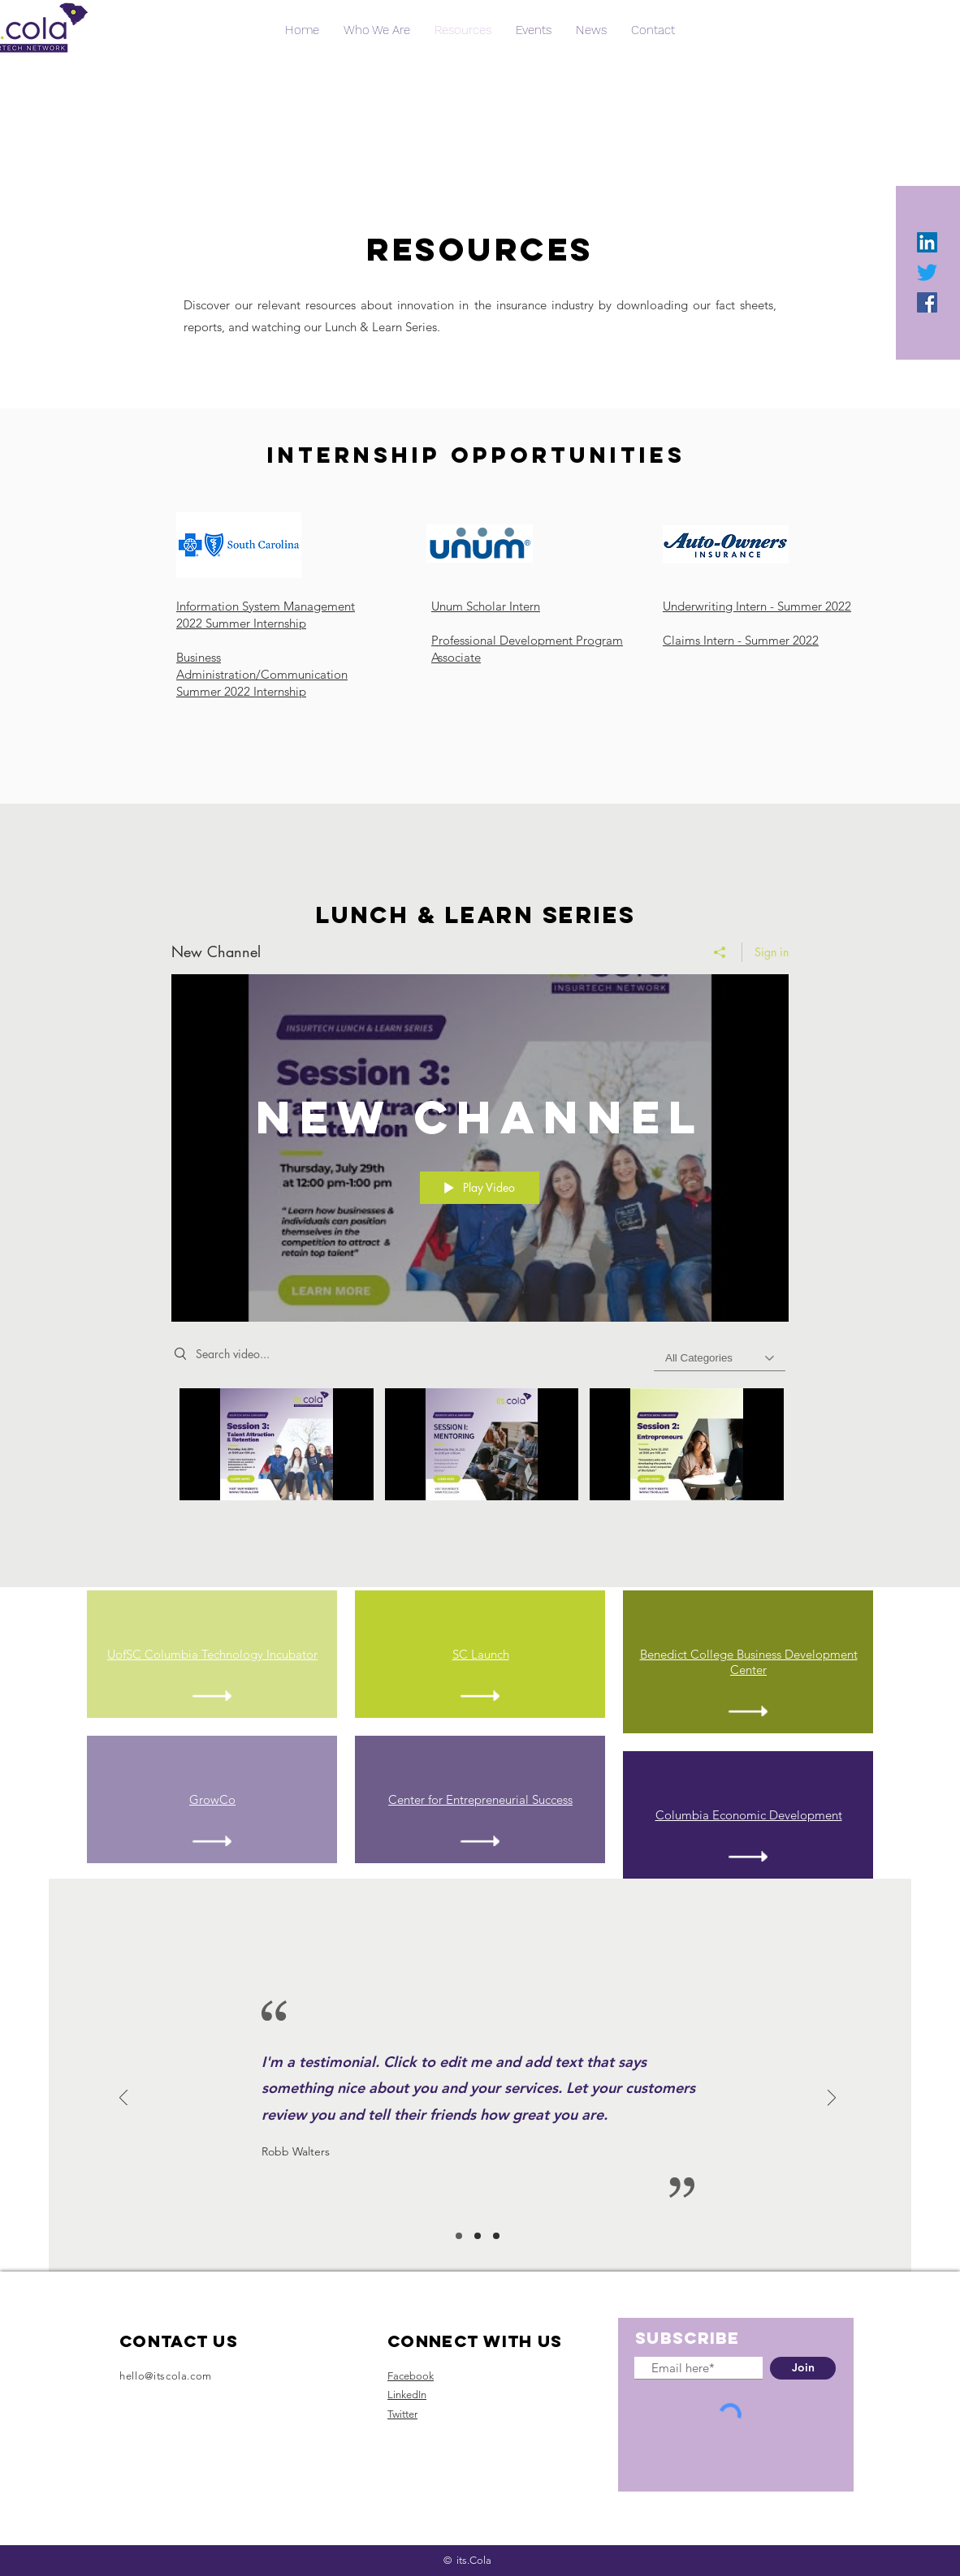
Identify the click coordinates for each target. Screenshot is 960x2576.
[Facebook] (927, 302)
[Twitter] (927, 272)
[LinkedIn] (927, 242)
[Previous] (123, 2099)
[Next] (832, 2099)
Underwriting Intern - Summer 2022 (757, 606)
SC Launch (480, 1654)
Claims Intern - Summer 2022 (741, 640)
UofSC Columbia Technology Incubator (212, 1654)
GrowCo (212, 1799)
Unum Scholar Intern (485, 606)
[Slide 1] (459, 2236)
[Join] (803, 2368)
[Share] (720, 952)
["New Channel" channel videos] (480, 1448)
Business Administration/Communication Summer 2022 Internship (262, 674)
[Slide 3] (496, 2236)
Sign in (772, 952)
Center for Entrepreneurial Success (480, 1799)
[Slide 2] (477, 2236)
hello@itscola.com (165, 2376)
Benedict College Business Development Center (749, 1661)
